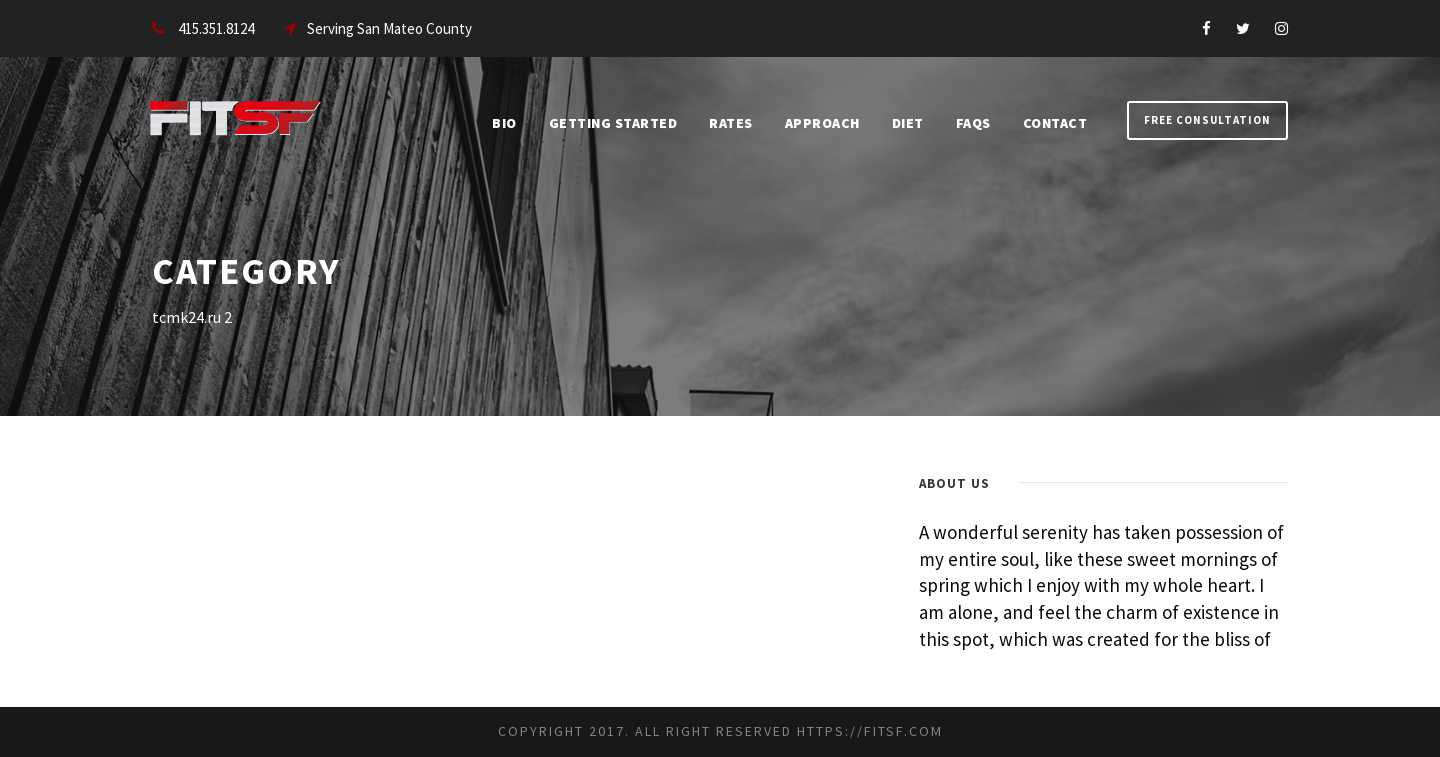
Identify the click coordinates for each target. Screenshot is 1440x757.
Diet (908, 123)
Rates (731, 123)
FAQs (973, 123)
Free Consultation (1207, 120)
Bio (504, 123)
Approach (822, 123)
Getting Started (613, 123)
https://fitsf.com (870, 731)
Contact (1055, 123)
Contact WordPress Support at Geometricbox (183, 729)
